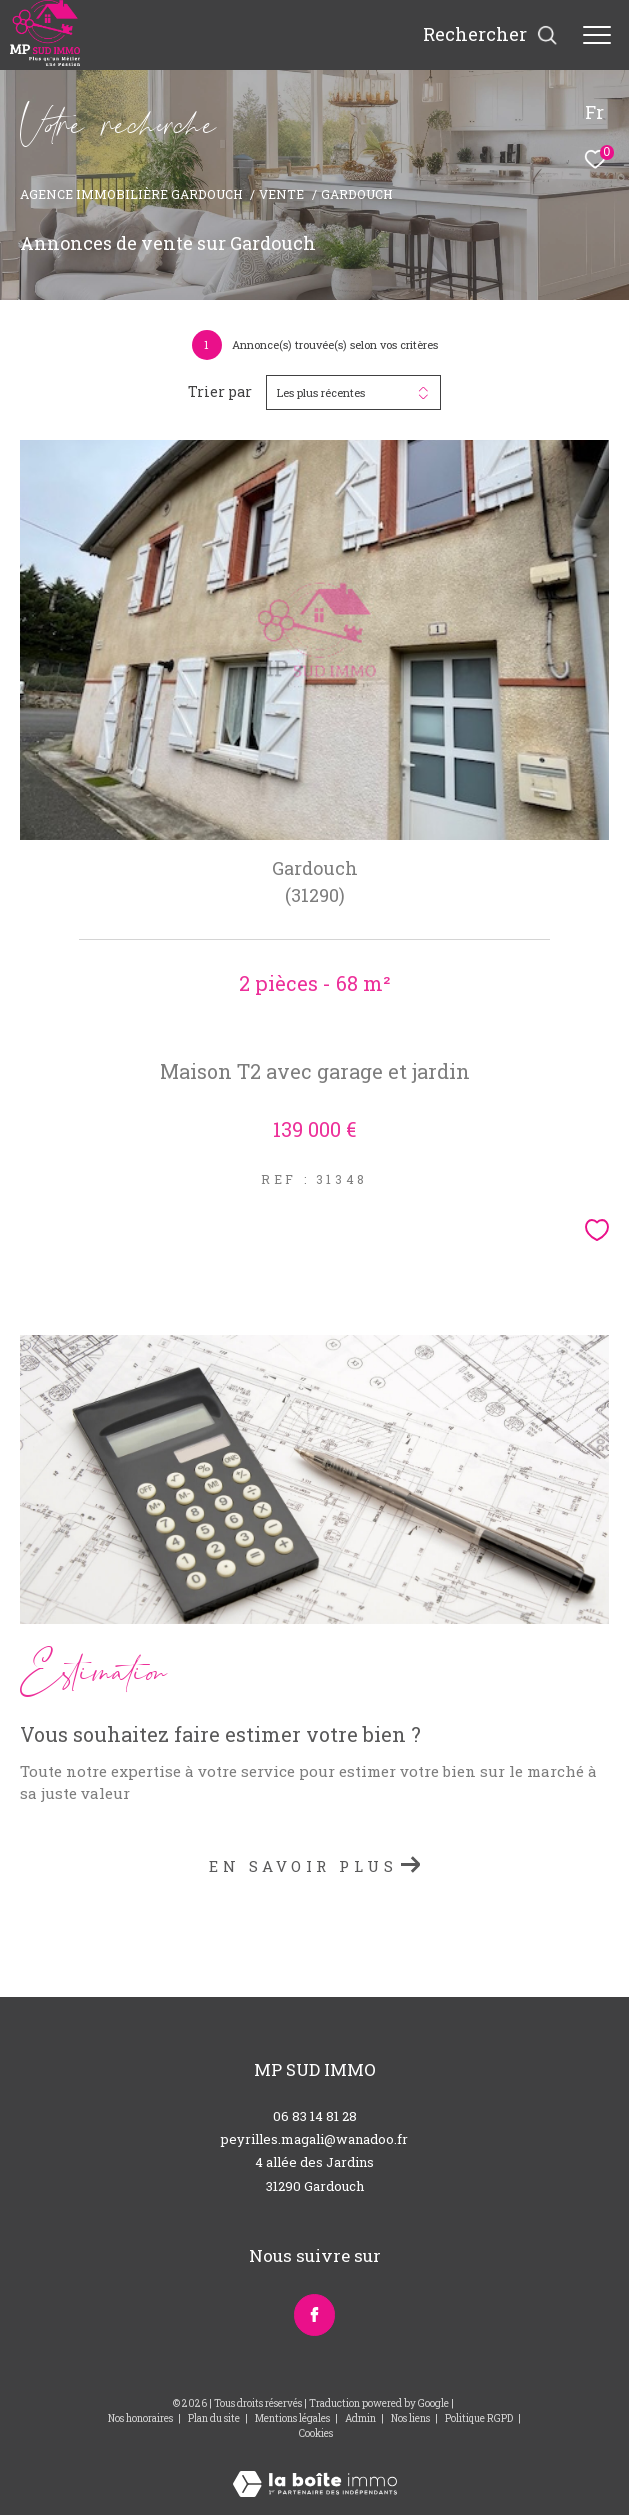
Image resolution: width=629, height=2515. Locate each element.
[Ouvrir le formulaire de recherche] (490, 35)
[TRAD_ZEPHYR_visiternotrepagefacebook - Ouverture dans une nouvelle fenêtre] (314, 2314)
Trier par (220, 392)
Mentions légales (293, 2418)
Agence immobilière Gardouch (131, 194)
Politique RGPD (479, 2418)
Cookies (316, 2434)
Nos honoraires (140, 2418)
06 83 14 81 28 (315, 2116)
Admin (361, 2418)
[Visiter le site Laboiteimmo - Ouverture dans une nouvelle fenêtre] (315, 2470)
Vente (281, 194)
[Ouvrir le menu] (597, 35)
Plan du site (215, 2418)
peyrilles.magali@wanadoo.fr (314, 2139)
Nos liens (411, 2418)
